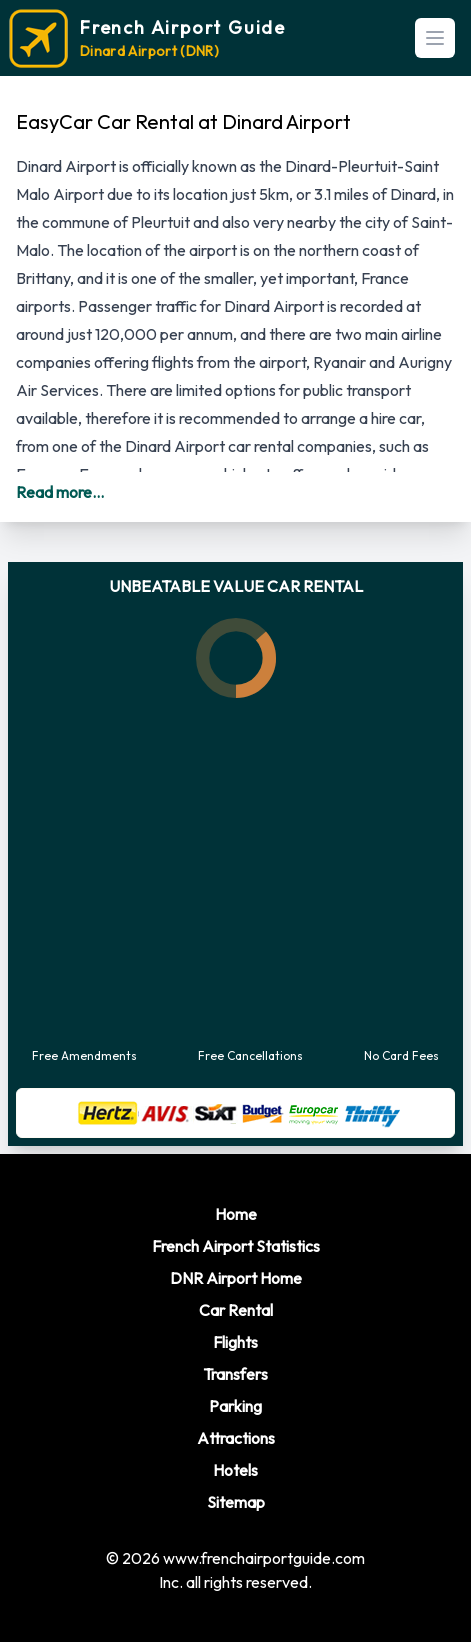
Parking (235, 1406)
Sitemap (236, 1502)
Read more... (60, 492)
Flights (235, 1342)
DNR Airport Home (236, 1278)
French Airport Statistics (236, 1246)
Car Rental (236, 1310)
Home (236, 1214)
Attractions (236, 1438)
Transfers (235, 1374)
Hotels (235, 1470)
